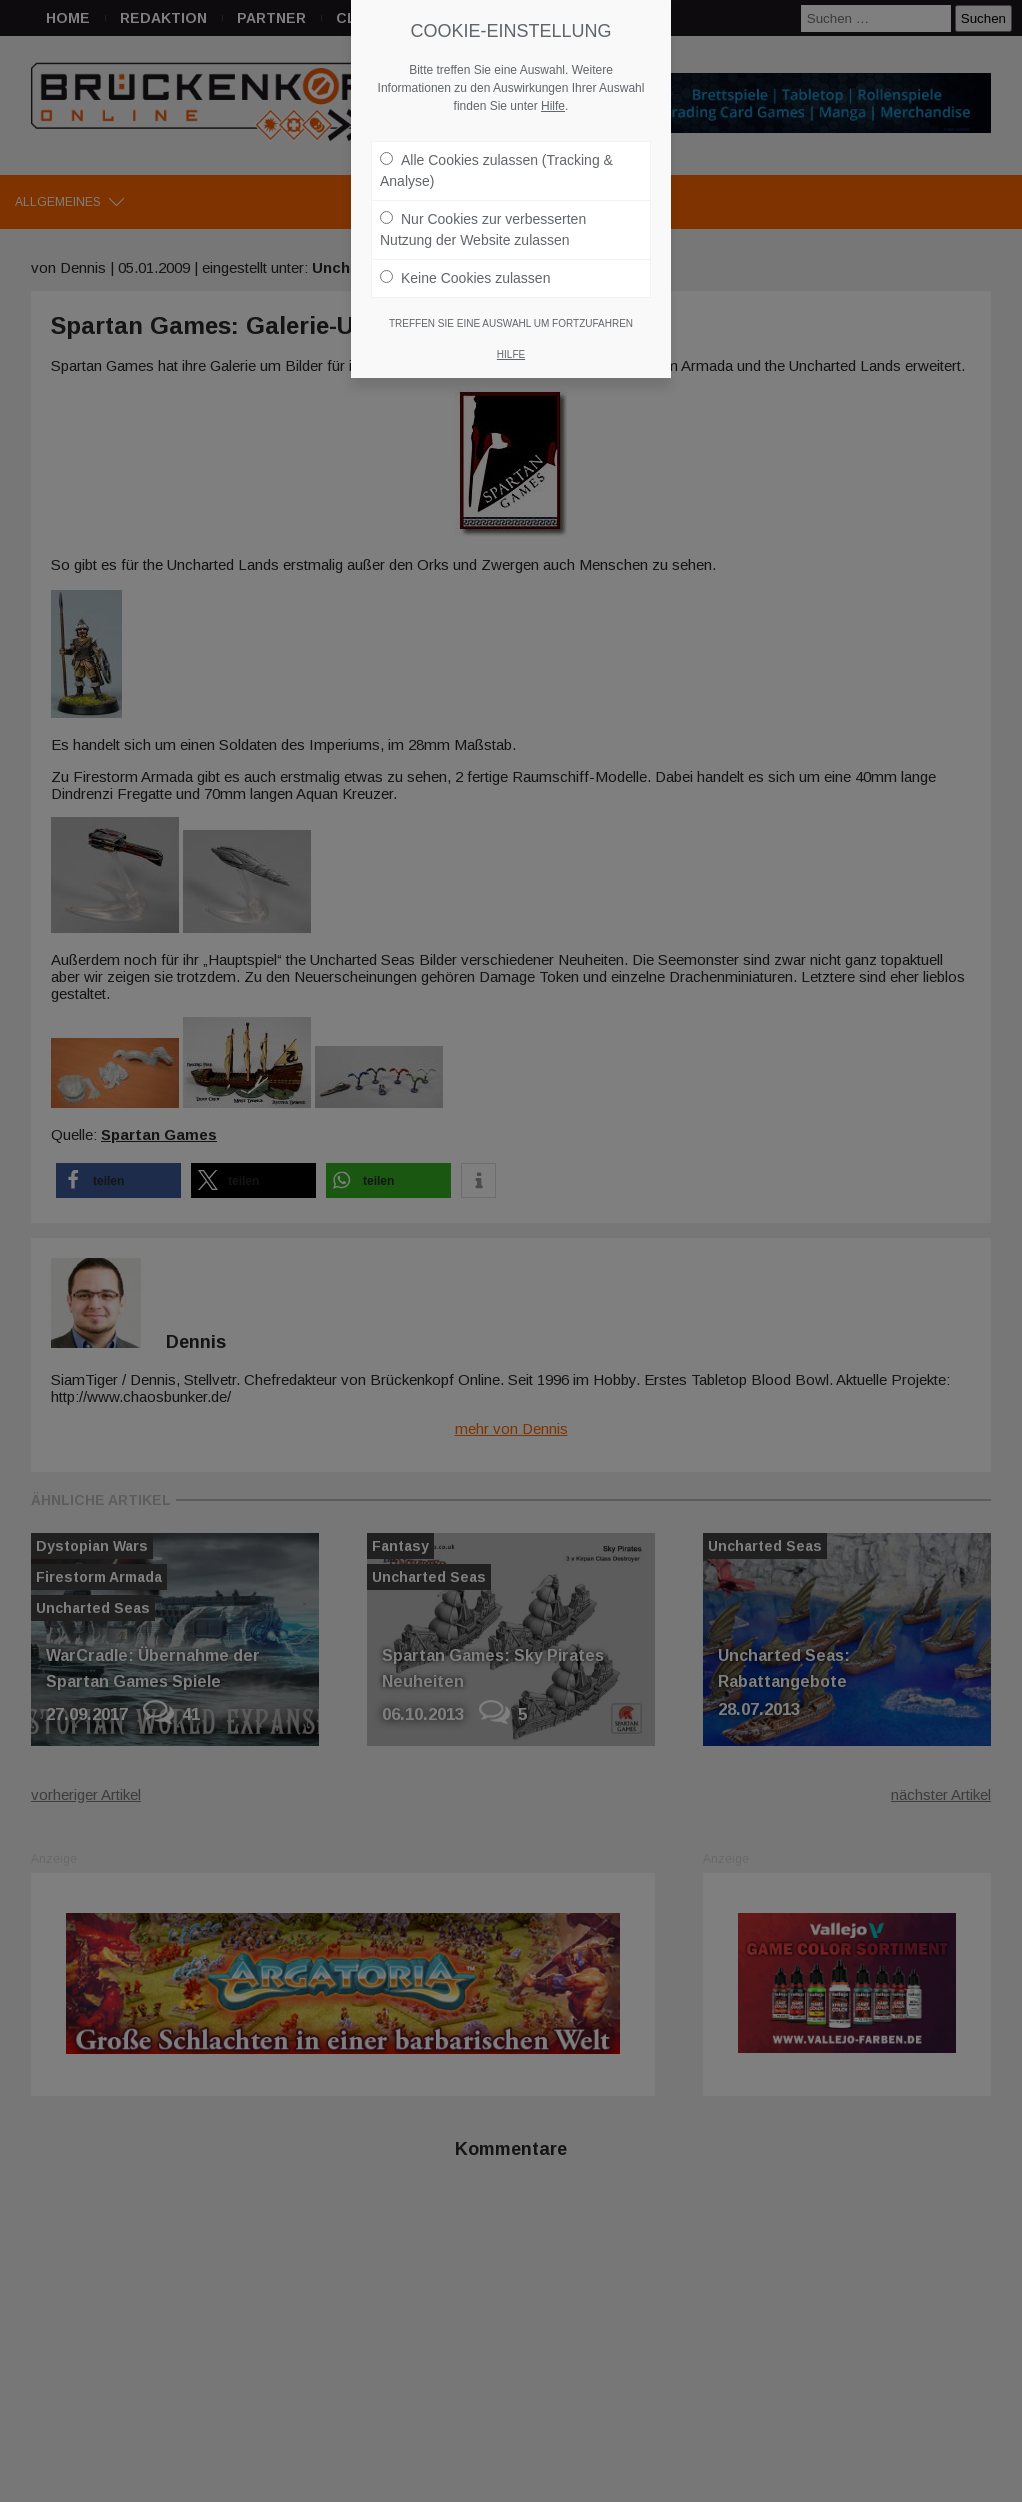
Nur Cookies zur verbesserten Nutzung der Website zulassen (483, 219)
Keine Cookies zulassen (465, 268)
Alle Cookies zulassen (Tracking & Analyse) (496, 160)
